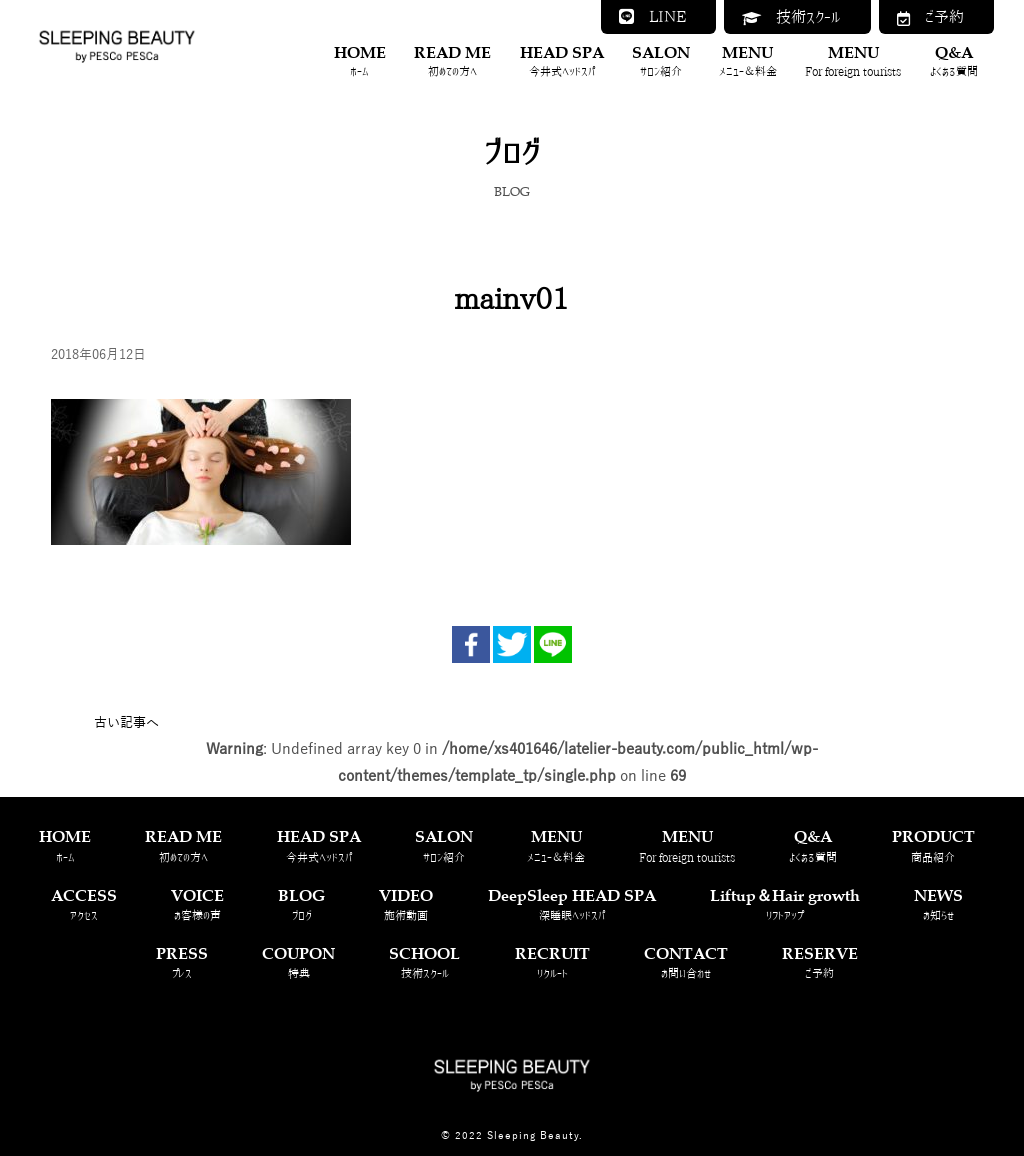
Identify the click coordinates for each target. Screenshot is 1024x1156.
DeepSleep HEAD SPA (572, 904)
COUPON (298, 962)
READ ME (452, 61)
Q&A (954, 61)
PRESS (182, 962)
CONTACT (686, 962)
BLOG (301, 904)
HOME (360, 61)
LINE (652, 16)
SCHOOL (424, 962)
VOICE (197, 904)
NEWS (938, 904)
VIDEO (406, 904)
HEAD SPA (562, 61)
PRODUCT (933, 845)
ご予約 (930, 17)
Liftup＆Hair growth (785, 904)
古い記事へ (126, 723)
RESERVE (820, 962)
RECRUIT (552, 962)
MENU (748, 61)
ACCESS (84, 904)
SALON (661, 61)
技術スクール (791, 17)
